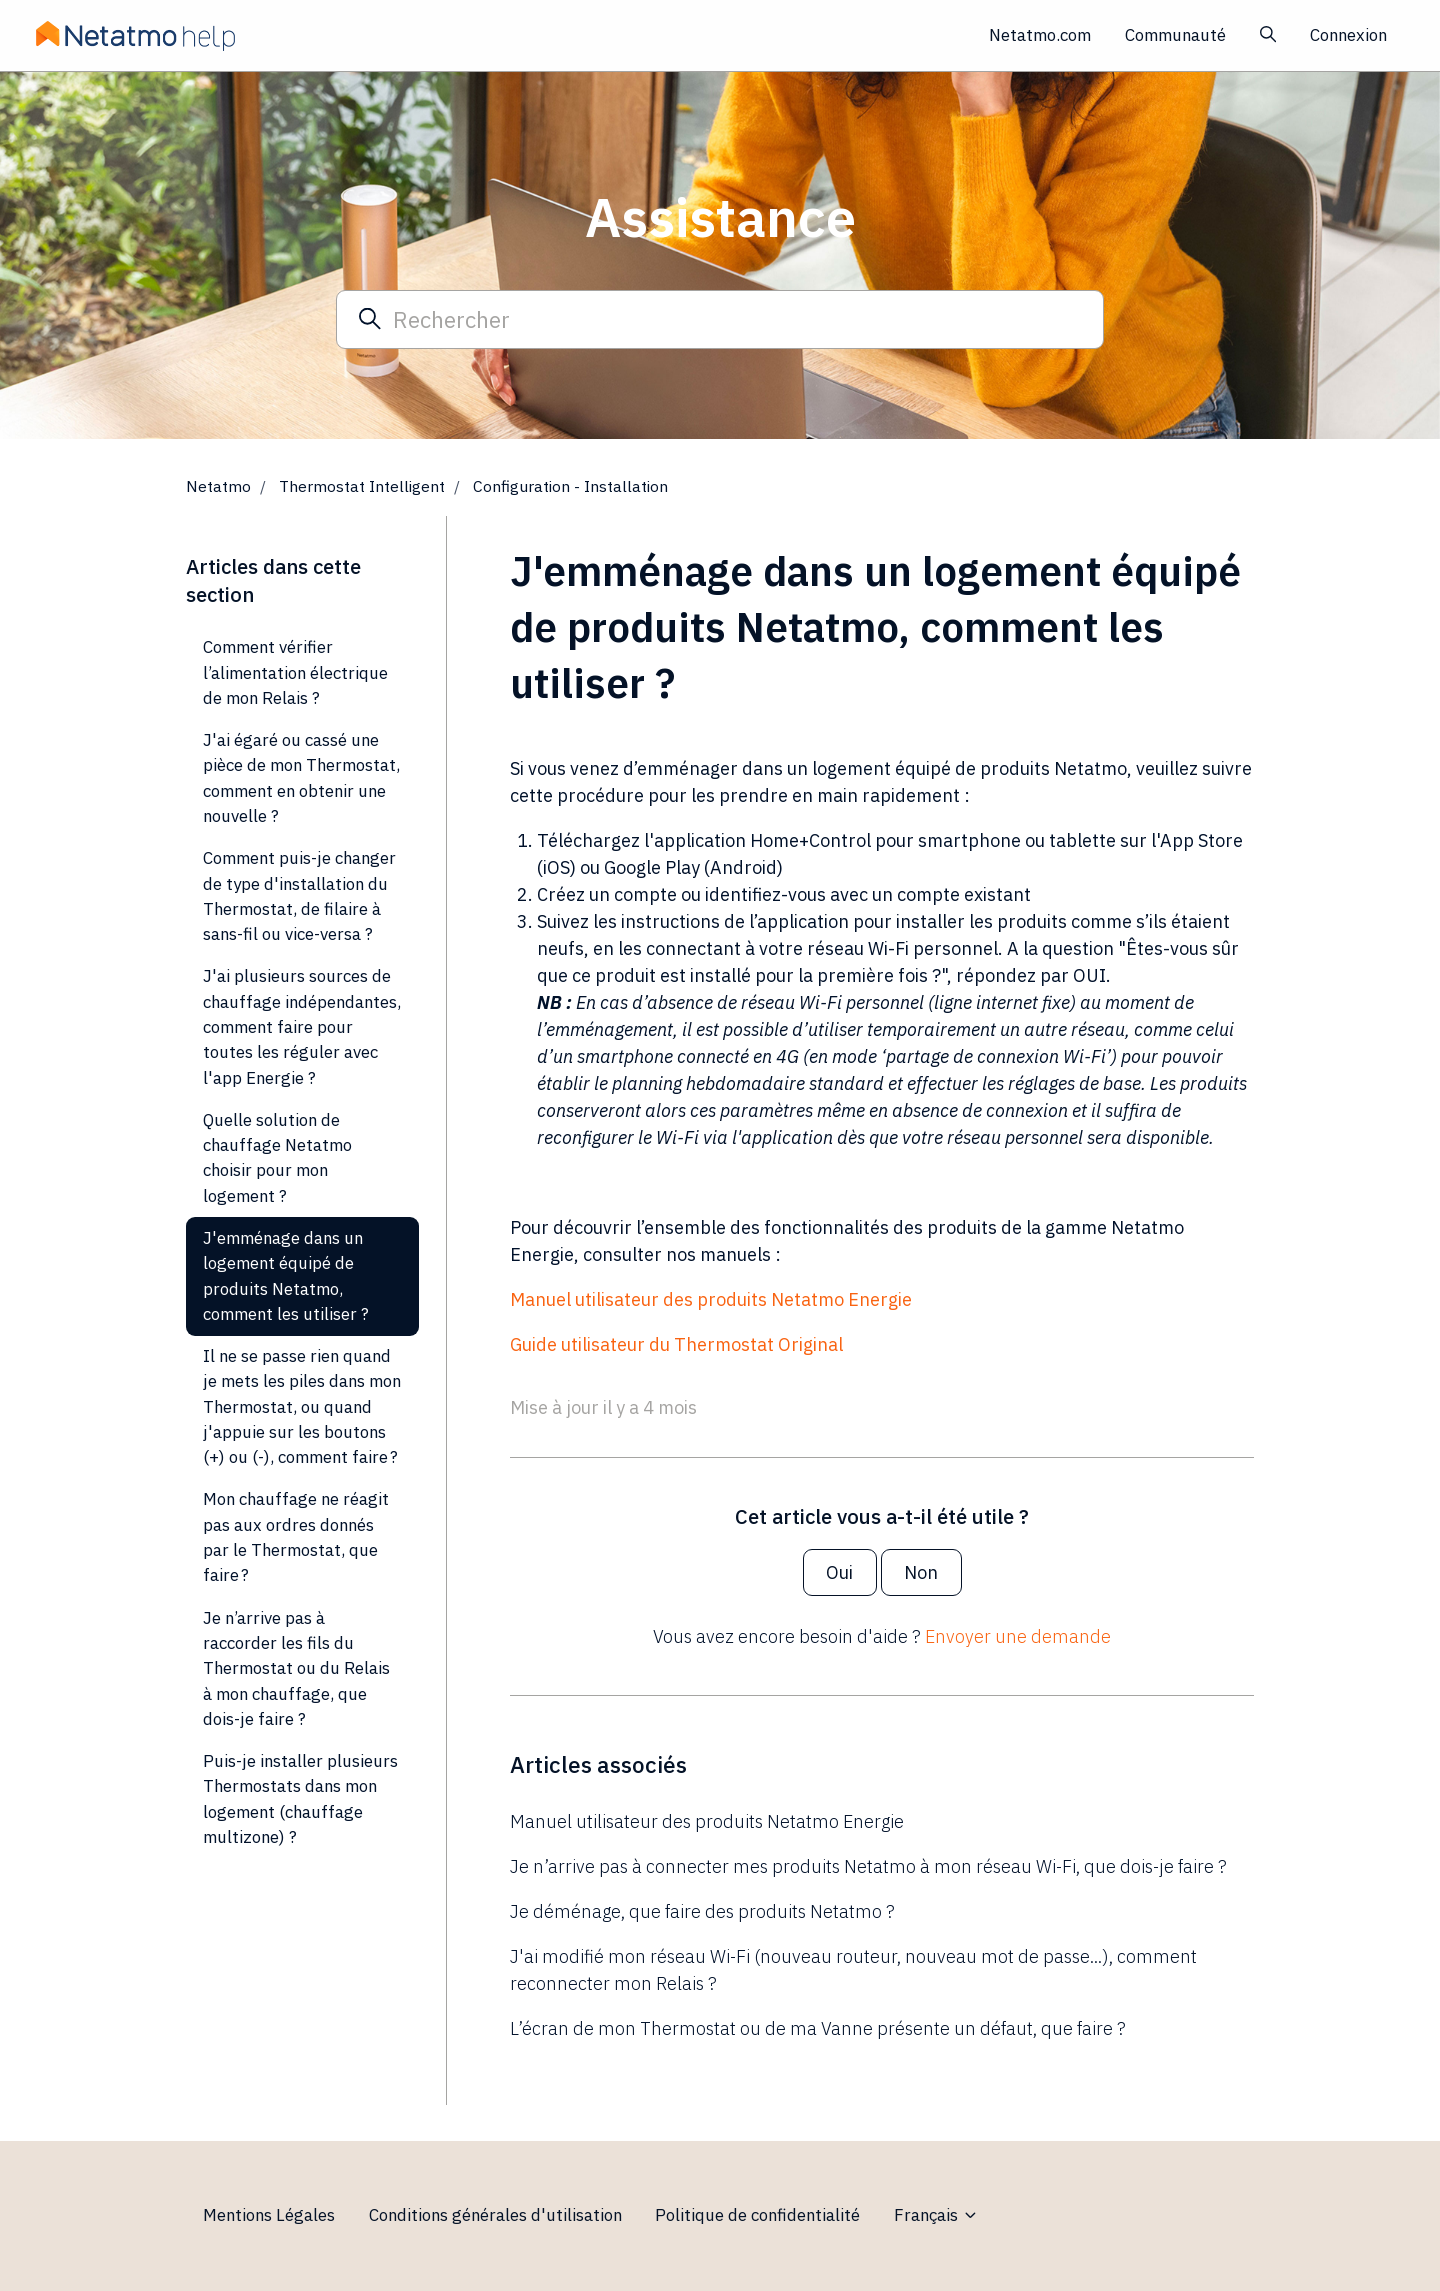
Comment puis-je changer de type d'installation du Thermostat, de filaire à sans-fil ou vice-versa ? (299, 896)
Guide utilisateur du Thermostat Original (676, 1344)
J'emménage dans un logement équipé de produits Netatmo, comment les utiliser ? (286, 1276)
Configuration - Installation (570, 486)
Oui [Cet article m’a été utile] (839, 1572)
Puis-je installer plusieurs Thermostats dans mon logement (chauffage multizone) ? (300, 1799)
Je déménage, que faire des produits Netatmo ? (702, 1911)
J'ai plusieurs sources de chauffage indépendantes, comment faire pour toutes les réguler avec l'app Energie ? (302, 1026)
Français (936, 2215)
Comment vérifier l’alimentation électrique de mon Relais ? (295, 672)
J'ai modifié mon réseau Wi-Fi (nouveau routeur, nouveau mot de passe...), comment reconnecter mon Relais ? (853, 1970)
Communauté (1175, 35)
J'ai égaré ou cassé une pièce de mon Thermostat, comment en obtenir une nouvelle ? (301, 778)
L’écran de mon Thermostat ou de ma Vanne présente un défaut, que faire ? (818, 2028)
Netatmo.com (1040, 35)
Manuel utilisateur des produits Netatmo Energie (711, 1299)
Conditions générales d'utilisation (495, 2215)
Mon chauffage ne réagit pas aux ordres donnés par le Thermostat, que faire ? (296, 1537)
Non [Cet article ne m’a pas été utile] (921, 1572)
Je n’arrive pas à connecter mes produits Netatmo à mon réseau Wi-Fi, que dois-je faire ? (868, 1866)
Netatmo (218, 486)
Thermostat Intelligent (362, 486)
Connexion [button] (1348, 35)
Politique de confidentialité (757, 2215)
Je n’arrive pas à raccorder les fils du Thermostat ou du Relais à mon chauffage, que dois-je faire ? (296, 1668)
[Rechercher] (720, 319)
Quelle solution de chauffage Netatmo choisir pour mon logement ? (277, 1158)
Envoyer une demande (1018, 1636)
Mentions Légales (269, 2215)
